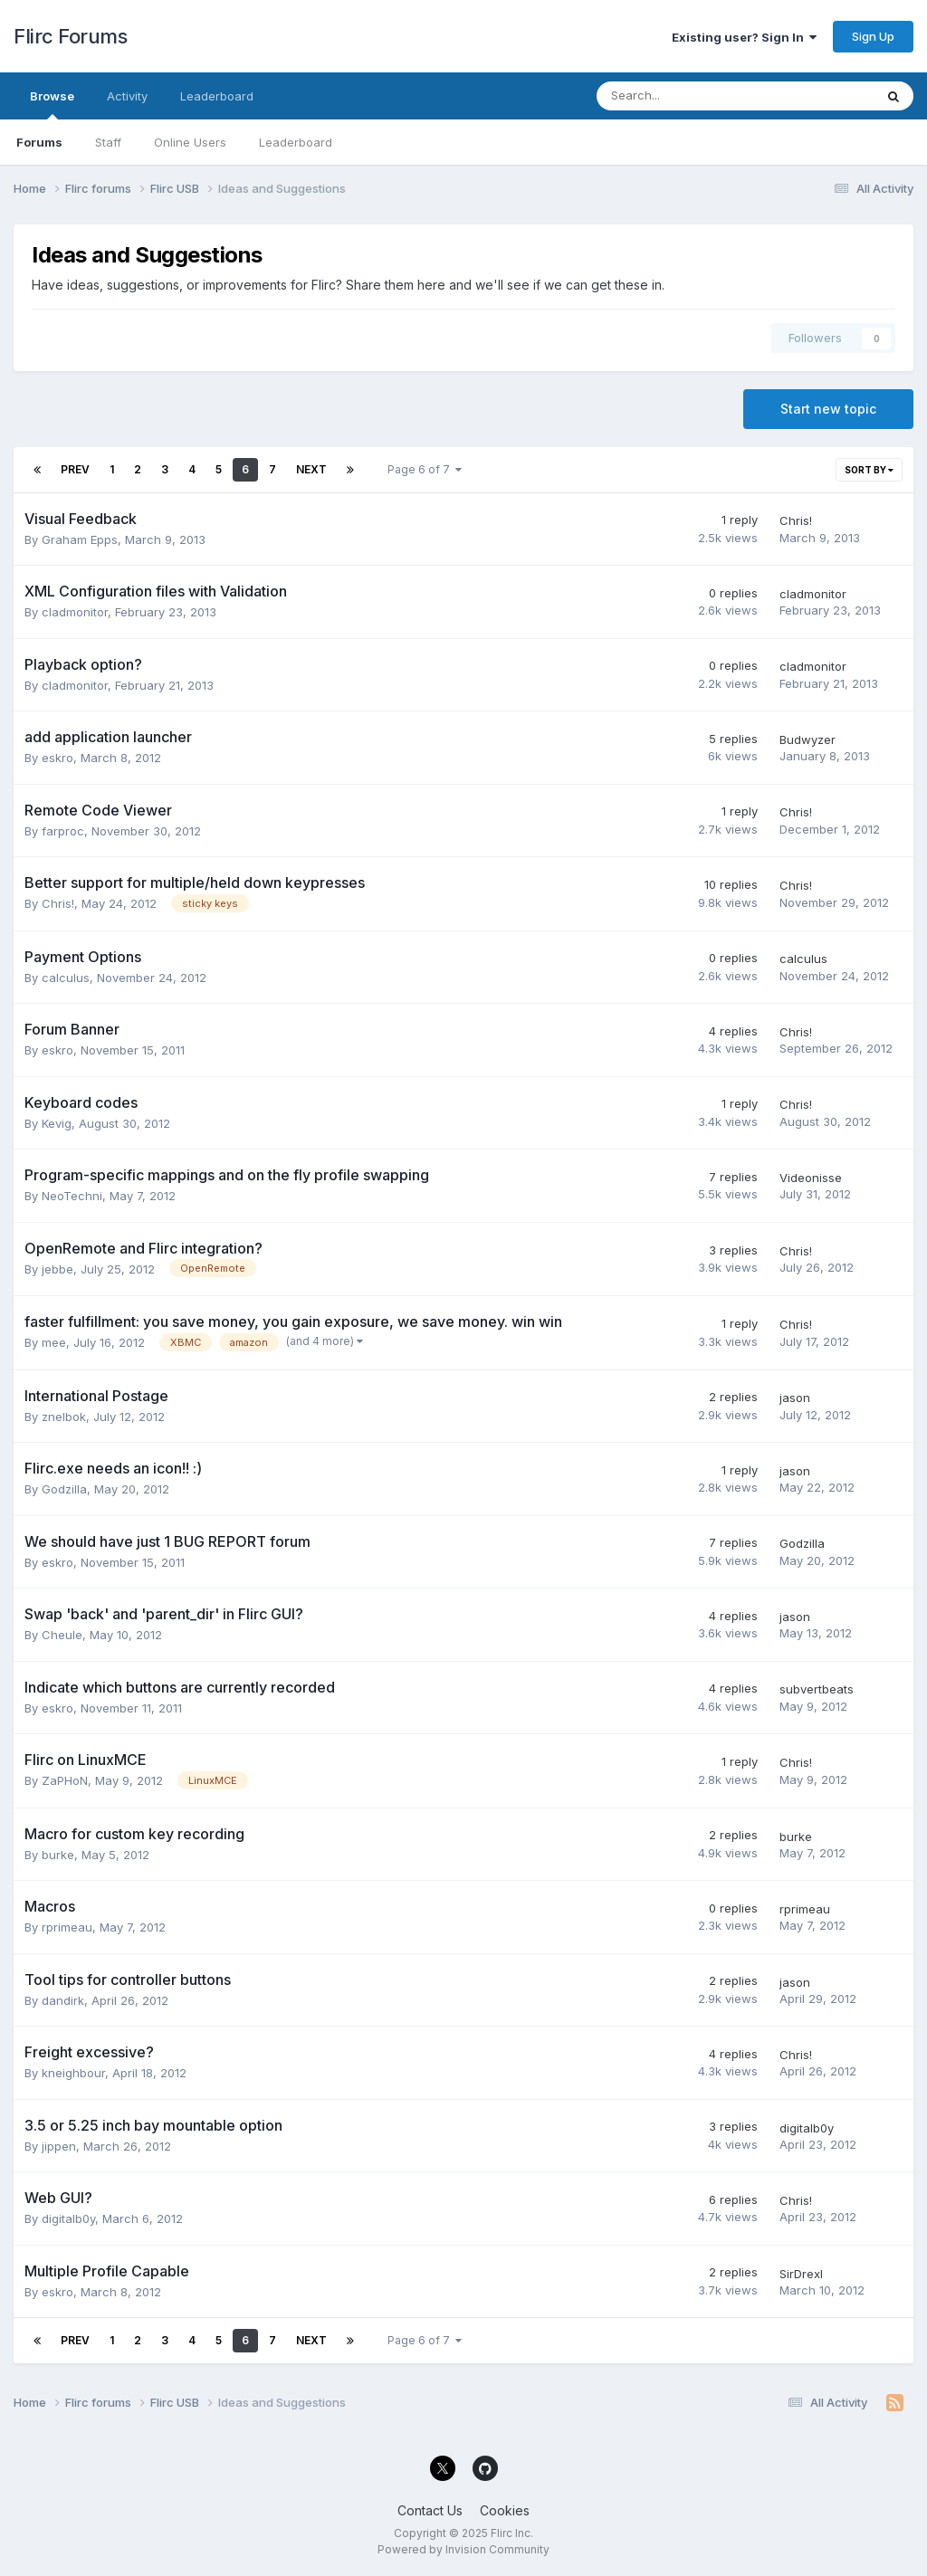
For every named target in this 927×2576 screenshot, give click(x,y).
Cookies (505, 2510)
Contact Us (430, 2510)
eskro (57, 757)
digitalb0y (806, 2128)
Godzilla (64, 1489)
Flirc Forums (70, 36)
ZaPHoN (65, 1780)
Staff (108, 142)
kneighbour (73, 2073)
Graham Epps (80, 539)
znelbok (64, 1416)
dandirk (63, 2000)
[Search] (688, 95)
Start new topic (828, 408)
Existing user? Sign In (744, 37)
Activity (127, 96)
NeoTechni (72, 1195)
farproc (63, 831)
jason (794, 1397)
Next (311, 469)
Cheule (62, 1634)
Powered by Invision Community (463, 2549)
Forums (39, 142)
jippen (59, 2146)
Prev (75, 469)
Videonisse (810, 1177)
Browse (52, 104)
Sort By (869, 469)
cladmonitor (75, 612)
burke (58, 1854)
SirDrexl (801, 2273)
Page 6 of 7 (424, 469)
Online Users (190, 142)
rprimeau (67, 1927)
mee (54, 1342)
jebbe (57, 1269)
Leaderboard (295, 142)
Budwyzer (807, 739)
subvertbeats (816, 1689)
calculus (66, 977)
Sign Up (873, 36)
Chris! (795, 520)
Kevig (57, 1123)
